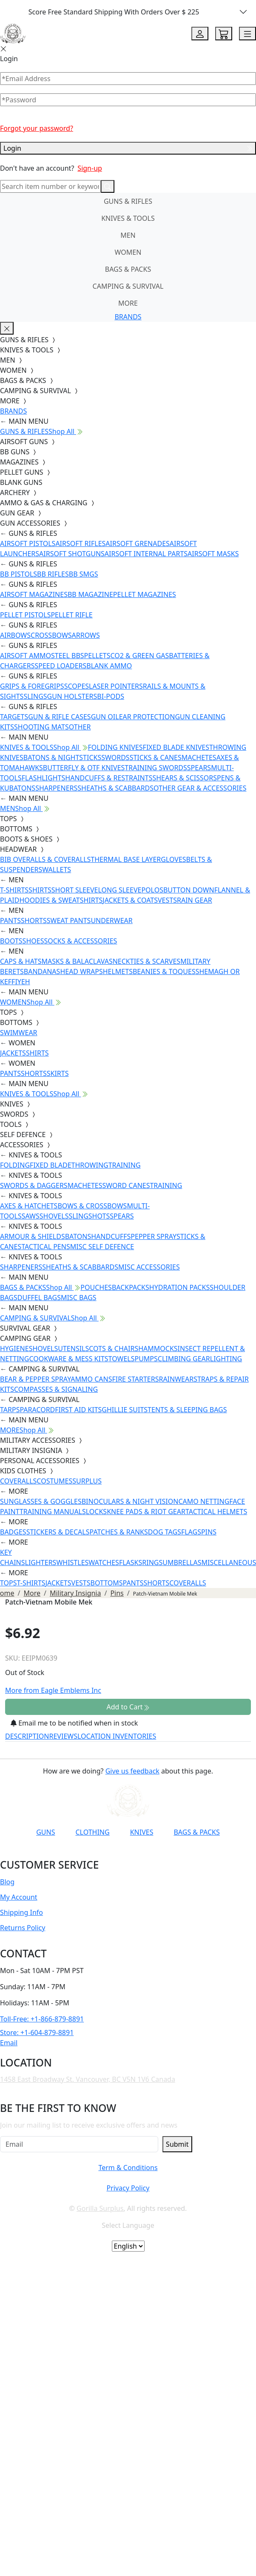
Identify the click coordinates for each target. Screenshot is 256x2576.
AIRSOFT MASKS (213, 553)
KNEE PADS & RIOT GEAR (146, 1511)
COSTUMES (54, 1481)
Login (128, 148)
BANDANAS (42, 971)
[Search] (50, 186)
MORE (128, 303)
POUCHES (96, 1287)
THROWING (89, 1165)
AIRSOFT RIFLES (80, 543)
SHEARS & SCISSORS (184, 778)
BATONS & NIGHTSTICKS (62, 757)
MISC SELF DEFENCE (102, 1246)
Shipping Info (21, 1912)
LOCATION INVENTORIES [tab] (116, 1736)
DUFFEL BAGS (39, 1297)
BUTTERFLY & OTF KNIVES (84, 767)
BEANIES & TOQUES (164, 971)
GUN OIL (105, 716)
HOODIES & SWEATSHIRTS (60, 900)
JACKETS (13, 1053)
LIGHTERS (41, 1562)
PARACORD (37, 1409)
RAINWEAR (176, 1379)
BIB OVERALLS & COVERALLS (45, 859)
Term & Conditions (127, 2167)
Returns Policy (22, 1927)
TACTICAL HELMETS (216, 1511)
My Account (18, 1897)
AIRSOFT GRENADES (137, 543)
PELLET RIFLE (71, 614)
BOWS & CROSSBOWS (92, 1206)
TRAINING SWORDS (156, 767)
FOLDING (15, 1165)
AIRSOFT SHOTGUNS (72, 553)
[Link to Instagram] (110, 1852)
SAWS (31, 1216)
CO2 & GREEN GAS (140, 655)
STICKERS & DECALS (58, 1532)
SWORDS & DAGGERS (34, 1185)
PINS (208, 1532)
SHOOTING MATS (41, 727)
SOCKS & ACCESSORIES (80, 941)
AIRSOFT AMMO (25, 655)
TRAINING (124, 1165)
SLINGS (35, 696)
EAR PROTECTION (147, 716)
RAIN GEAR (194, 900)
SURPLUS (87, 1481)
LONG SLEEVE (119, 890)
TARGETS (14, 716)
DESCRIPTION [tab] (27, 1736)
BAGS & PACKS (128, 269)
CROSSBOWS (51, 635)
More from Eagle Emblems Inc (53, 1690)
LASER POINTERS (116, 686)
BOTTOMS (107, 1583)
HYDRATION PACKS (179, 1287)
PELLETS (97, 655)
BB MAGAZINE (90, 594)
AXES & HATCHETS (28, 1206)
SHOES (33, 941)
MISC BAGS (79, 1297)
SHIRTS (39, 890)
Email (8, 2042)
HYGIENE (14, 1348)
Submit (177, 2144)
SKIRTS (58, 1073)
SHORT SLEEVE (74, 890)
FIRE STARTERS (135, 1379)
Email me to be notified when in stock (74, 1723)
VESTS (167, 900)
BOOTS (11, 941)
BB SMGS (83, 574)
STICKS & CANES (156, 757)
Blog (7, 1881)
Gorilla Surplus (100, 2208)
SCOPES (76, 686)
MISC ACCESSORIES (149, 1267)
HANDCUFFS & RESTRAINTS (108, 778)
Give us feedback (132, 1771)
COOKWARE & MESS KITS (68, 1358)
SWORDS (115, 757)
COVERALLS (18, 1481)
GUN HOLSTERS (72, 696)
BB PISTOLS (18, 574)
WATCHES (103, 1562)
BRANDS (127, 316)
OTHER (80, 727)
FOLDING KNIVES (115, 747)
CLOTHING (92, 1832)
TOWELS (121, 1358)
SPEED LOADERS (60, 665)
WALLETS (56, 869)
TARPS (10, 1409)
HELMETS (118, 971)
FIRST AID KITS (78, 1409)
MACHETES (199, 757)
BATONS (78, 1236)
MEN (128, 235)
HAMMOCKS (157, 1348)
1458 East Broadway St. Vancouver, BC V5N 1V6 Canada (87, 2079)
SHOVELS (54, 1216)
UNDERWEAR (111, 920)
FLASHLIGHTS (43, 778)
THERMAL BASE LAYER (126, 859)
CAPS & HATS (20, 961)
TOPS (8, 1583)
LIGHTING (226, 1358)
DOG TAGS (164, 1532)
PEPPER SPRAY (153, 1236)
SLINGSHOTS (89, 1216)
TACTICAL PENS (45, 1246)
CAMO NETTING (203, 1501)
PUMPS (145, 1358)
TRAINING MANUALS (53, 1511)
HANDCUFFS (111, 1236)
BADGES (13, 1532)
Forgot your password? (36, 128)
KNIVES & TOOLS (128, 218)
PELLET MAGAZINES (144, 594)
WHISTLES (72, 1562)
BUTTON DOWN (188, 890)
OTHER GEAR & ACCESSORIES (200, 788)
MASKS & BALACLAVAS (76, 961)
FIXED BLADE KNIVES (176, 747)
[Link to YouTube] (69, 1852)
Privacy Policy (127, 2188)
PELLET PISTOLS (25, 614)
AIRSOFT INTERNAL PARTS (146, 553)
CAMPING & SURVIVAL (128, 286)
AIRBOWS (15, 635)
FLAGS (191, 1532)
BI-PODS (110, 696)
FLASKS (130, 1562)
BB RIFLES (53, 574)
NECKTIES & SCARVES (146, 961)
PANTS (10, 920)
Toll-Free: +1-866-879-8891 (42, 2019)
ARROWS (86, 635)
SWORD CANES (126, 1185)
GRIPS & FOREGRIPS (32, 686)
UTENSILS (73, 1348)
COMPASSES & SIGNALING (56, 1389)
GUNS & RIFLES (128, 201)
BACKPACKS (130, 1287)
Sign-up (89, 168)
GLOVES (173, 859)
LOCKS (96, 1511)
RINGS (152, 1562)
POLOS (152, 890)
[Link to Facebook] (90, 1852)
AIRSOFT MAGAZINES (34, 594)
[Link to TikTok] (131, 1852)
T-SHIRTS (14, 890)
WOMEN (128, 252)
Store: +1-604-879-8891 (37, 2032)
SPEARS (199, 767)
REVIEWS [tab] (63, 1736)
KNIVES (142, 1832)
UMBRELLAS (181, 1562)
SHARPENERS (56, 788)
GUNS (45, 1832)
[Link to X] (152, 1852)
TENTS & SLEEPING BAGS (187, 1409)
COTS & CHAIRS (113, 1348)
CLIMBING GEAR (184, 1358)
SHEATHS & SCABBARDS (115, 788)
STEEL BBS (67, 655)
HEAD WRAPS (81, 971)
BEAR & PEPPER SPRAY (35, 1379)
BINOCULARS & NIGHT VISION (130, 1501)
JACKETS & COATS (130, 900)
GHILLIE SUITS (125, 1409)
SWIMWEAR (18, 1032)
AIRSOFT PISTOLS (27, 543)
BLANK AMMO (109, 665)
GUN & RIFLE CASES (59, 716)
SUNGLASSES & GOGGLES (41, 1501)
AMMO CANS (91, 1379)
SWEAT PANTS (69, 920)
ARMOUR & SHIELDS (32, 1236)
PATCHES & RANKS (119, 1532)
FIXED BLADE (50, 1165)
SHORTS (34, 920)
